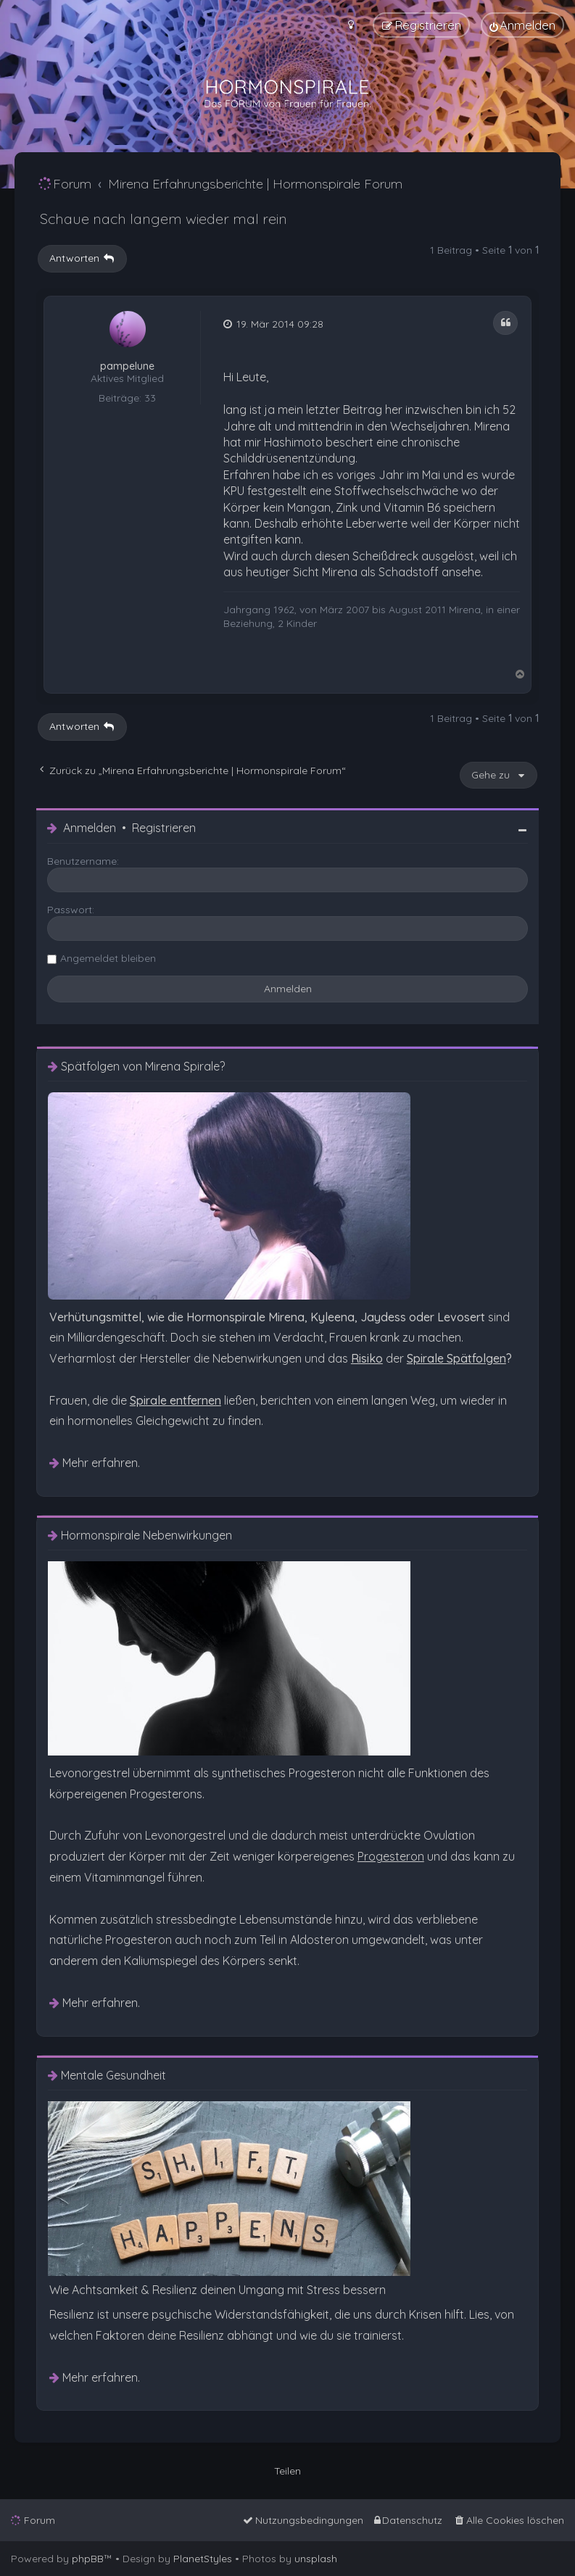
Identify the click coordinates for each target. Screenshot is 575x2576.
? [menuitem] (459, 1358)
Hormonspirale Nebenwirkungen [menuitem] (146, 1535)
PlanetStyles (202, 2558)
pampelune (127, 366)
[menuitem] (522, 25)
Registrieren (164, 828)
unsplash (315, 2558)
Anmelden (89, 828)
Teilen (287, 2470)
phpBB (88, 2558)
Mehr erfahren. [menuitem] (101, 1462)
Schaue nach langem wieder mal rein (163, 218)
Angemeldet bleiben (108, 958)
